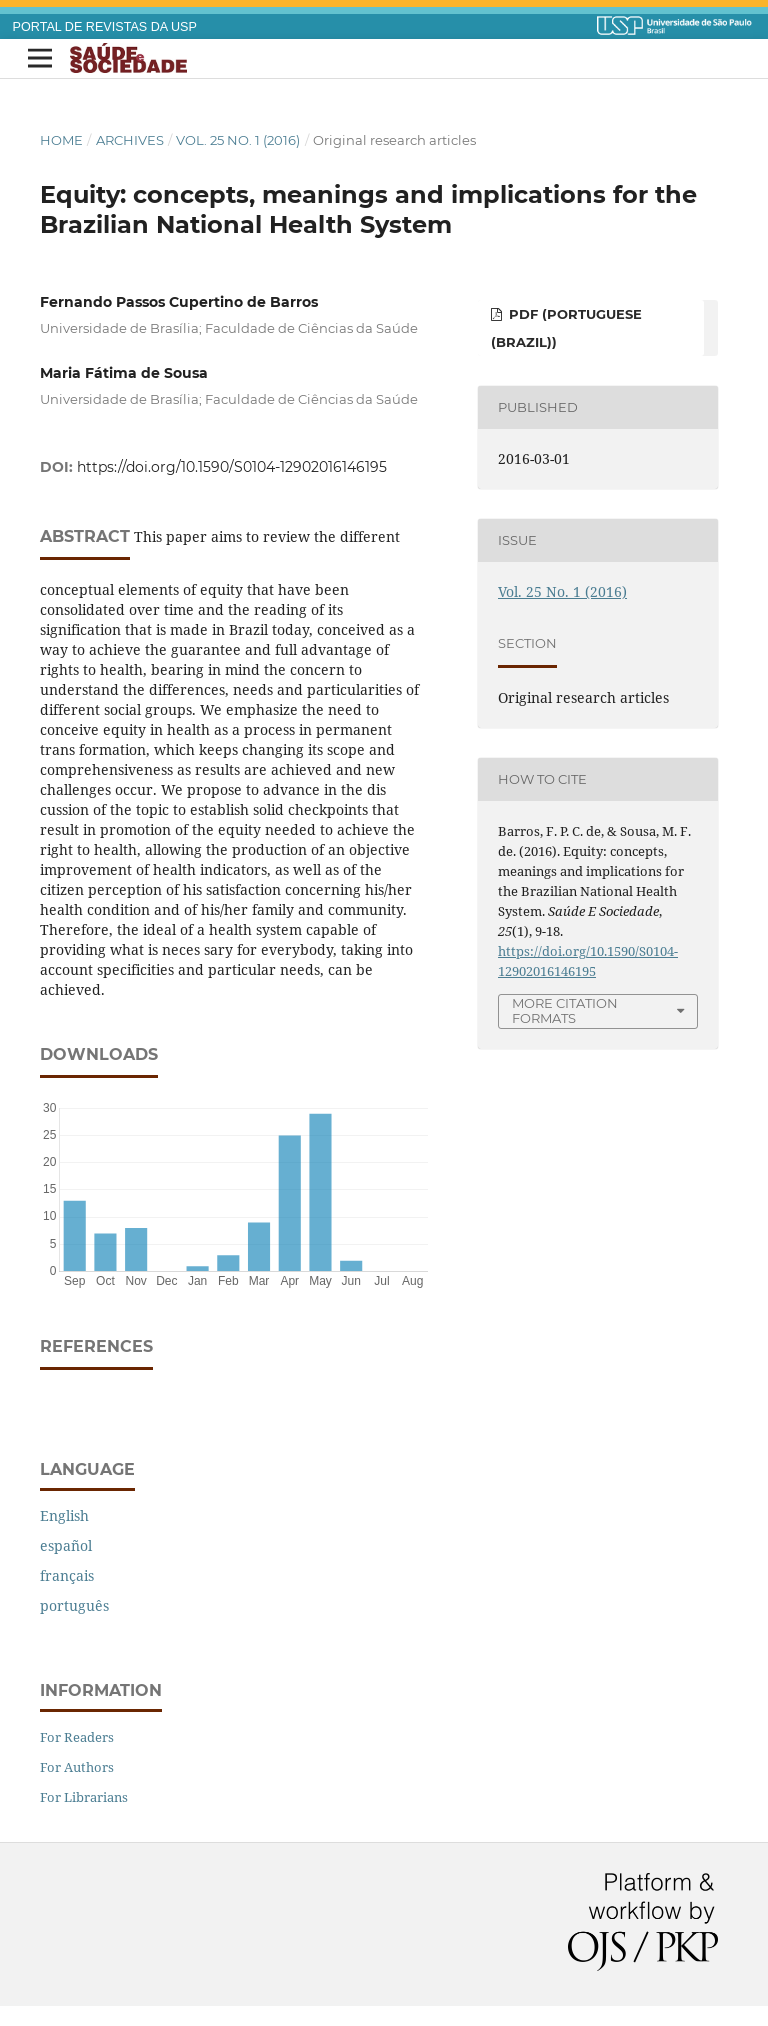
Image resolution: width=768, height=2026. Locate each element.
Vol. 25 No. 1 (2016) (238, 140)
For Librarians (84, 1797)
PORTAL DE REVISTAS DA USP (105, 27)
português (74, 1605)
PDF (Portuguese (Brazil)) (566, 328)
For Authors (77, 1767)
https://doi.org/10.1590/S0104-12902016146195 (232, 467)
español (66, 1545)
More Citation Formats (565, 1010)
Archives (130, 140)
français (67, 1575)
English (64, 1515)
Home (61, 140)
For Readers (77, 1737)
